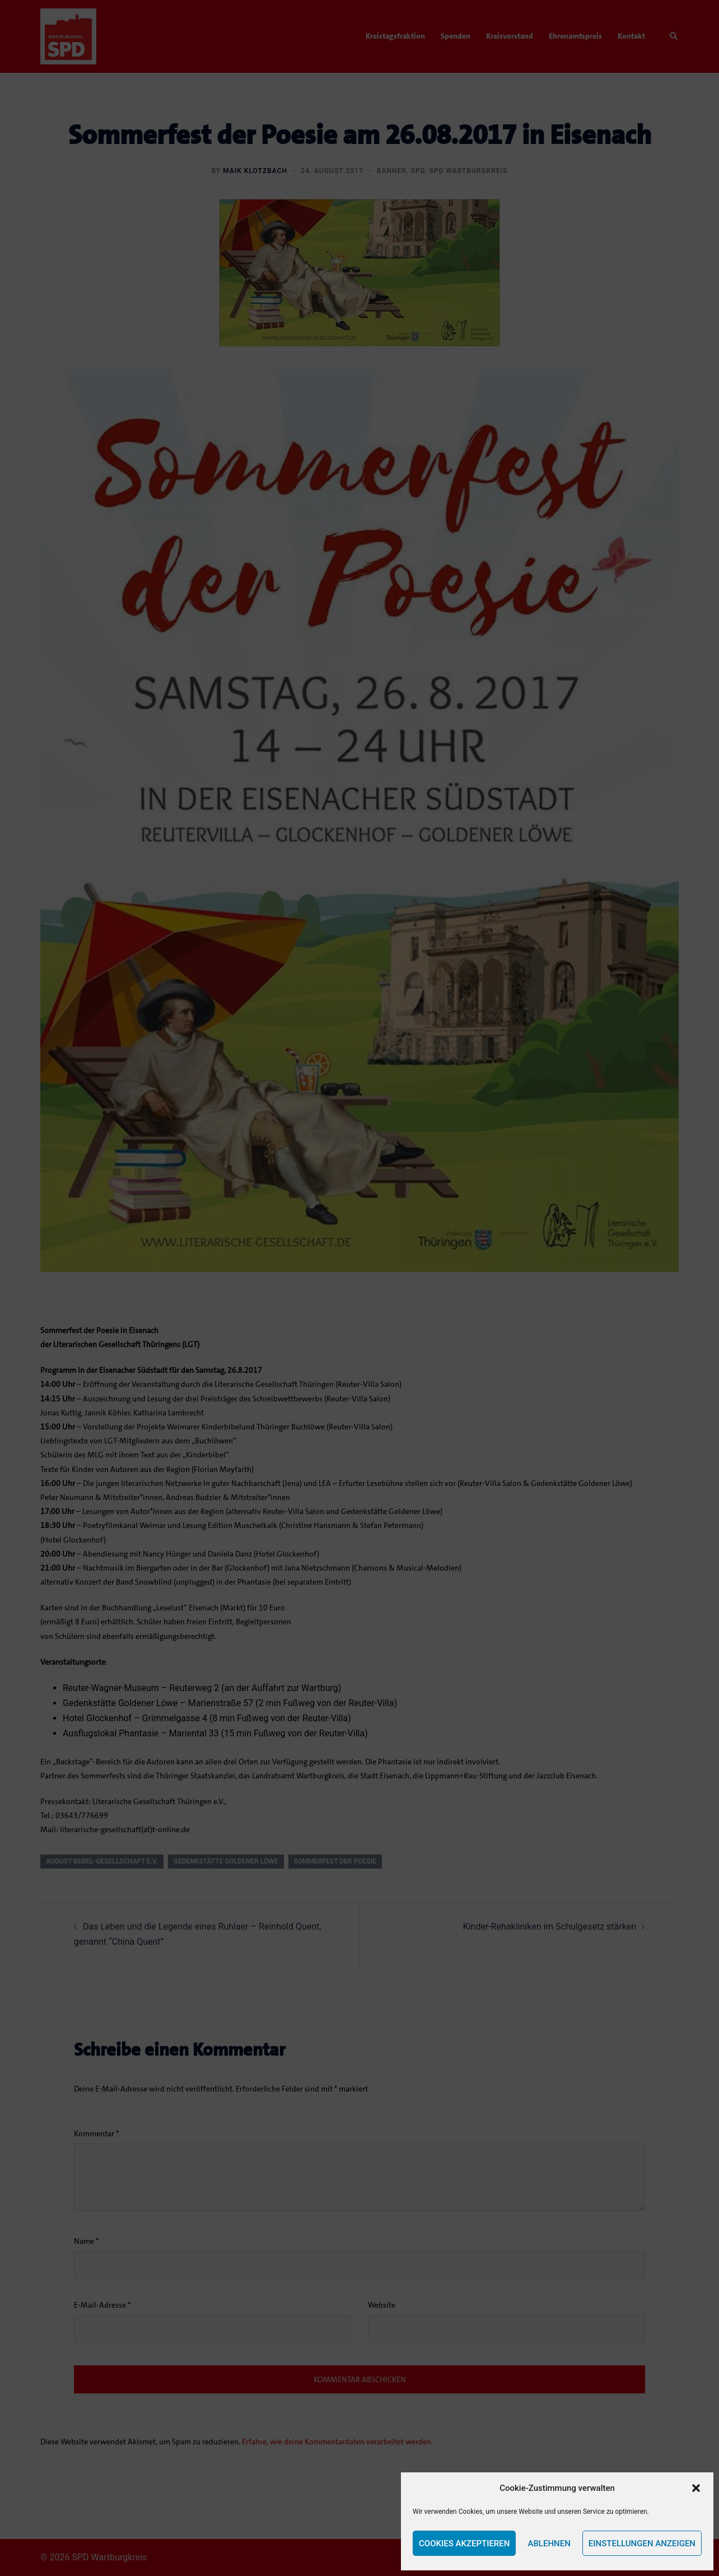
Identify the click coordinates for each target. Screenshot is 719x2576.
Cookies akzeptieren (464, 2543)
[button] (696, 2488)
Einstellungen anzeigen (642, 2543)
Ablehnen (548, 2543)
